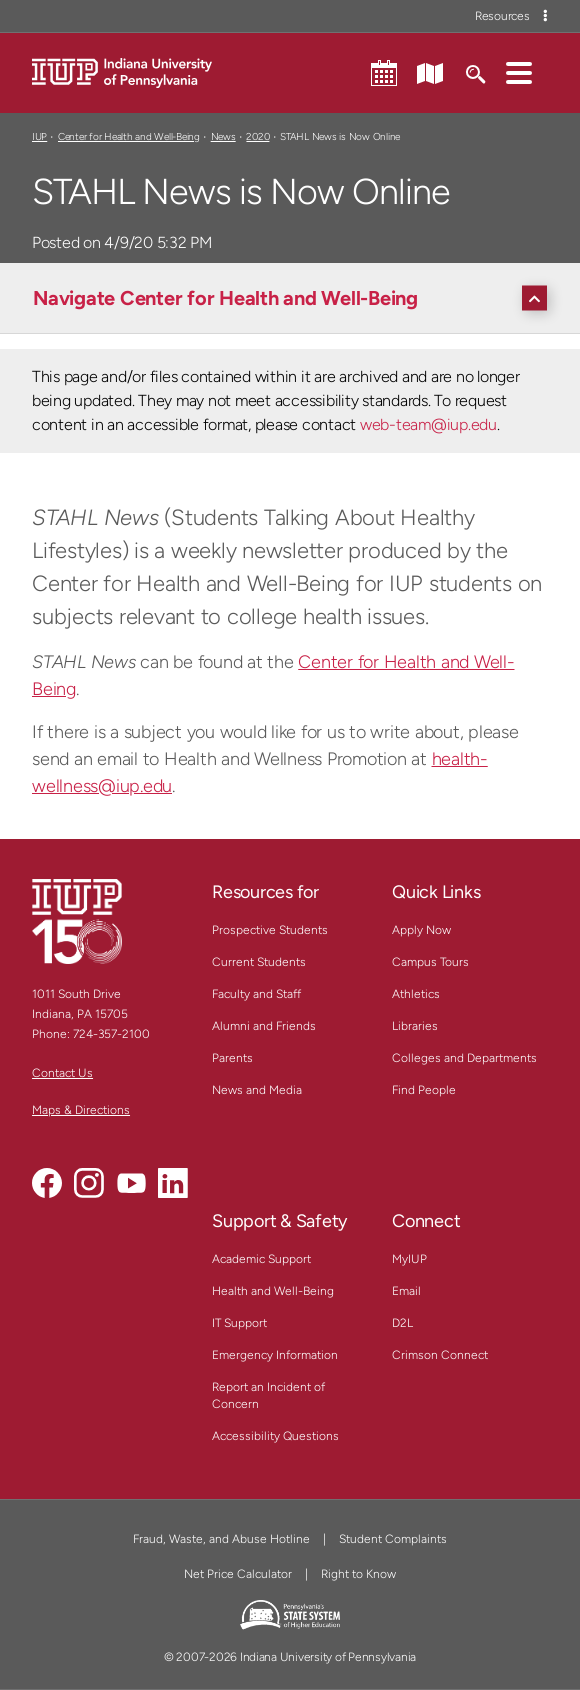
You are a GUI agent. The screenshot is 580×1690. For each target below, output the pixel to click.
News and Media (257, 1090)
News (223, 136)
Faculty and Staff (256, 994)
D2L (402, 1323)
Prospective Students (270, 930)
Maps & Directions (81, 1110)
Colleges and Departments (464, 1058)
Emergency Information (275, 1355)
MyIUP (409, 1259)
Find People (424, 1090)
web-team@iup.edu (428, 424)
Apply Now (421, 930)
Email (406, 1291)
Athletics (416, 994)
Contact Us (62, 1073)
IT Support (239, 1323)
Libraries (415, 1026)
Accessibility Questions (275, 1436)
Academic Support (261, 1259)
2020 (257, 136)
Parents (232, 1058)
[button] (519, 72)
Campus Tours (430, 962)
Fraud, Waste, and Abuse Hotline (221, 1539)
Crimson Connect (440, 1355)
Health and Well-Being (273, 1291)
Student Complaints (393, 1539)
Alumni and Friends (264, 1026)
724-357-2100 (111, 1034)
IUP (39, 136)
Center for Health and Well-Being (129, 136)
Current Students (259, 962)
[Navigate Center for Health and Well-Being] (295, 298)
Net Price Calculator (238, 1574)
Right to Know (358, 1574)
